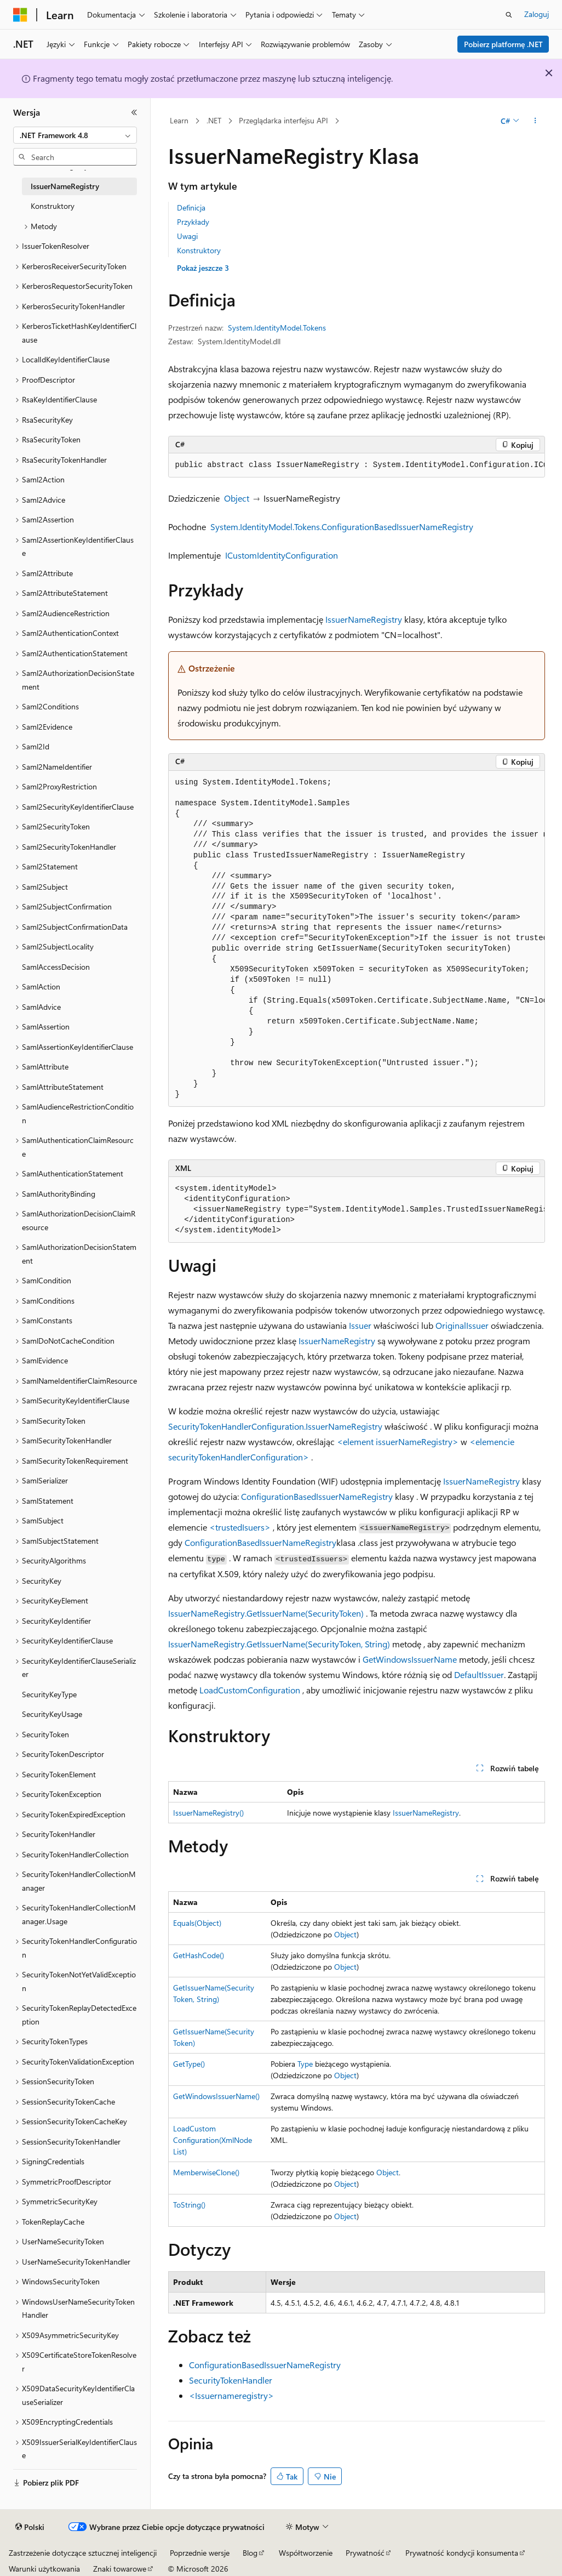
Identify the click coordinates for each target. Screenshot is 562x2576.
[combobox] (75, 135)
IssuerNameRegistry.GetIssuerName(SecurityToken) (266, 1613)
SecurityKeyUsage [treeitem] (52, 1714)
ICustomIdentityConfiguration (281, 555)
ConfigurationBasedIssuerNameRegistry (317, 1496)
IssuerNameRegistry (363, 619)
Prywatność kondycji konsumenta (461, 2552)
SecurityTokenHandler (230, 2380)
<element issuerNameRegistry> (397, 1441)
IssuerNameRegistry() (208, 1812)
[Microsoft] (20, 15)
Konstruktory (199, 250)
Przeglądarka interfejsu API (283, 120)
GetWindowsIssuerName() (216, 2096)
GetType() (189, 2063)
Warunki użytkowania (44, 2568)
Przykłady (193, 222)
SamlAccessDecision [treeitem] (56, 967)
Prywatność (365, 2552)
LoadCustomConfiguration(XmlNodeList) (212, 2140)
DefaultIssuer (479, 1674)
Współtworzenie (305, 2552)
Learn (179, 120)
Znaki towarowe (119, 2568)
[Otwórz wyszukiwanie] (509, 15)
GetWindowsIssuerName (410, 1659)
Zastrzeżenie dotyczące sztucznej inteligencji (83, 2552)
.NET (214, 120)
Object (236, 498)
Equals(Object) (197, 1923)
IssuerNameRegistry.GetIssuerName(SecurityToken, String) (279, 1644)
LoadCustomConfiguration (249, 1690)
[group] (356, 465)
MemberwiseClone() (206, 2172)
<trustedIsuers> (240, 1527)
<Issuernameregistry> (231, 2395)
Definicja (191, 207)
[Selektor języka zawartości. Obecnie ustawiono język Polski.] (30, 2527)
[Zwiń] (134, 112)
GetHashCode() (198, 1955)
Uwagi (187, 236)
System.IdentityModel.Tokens (277, 327)
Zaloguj (536, 14)
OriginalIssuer (462, 1325)
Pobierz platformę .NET (503, 44)
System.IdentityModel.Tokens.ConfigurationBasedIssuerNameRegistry (341, 526)
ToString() (189, 2204)
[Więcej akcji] (534, 121)
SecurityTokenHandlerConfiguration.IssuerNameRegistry (275, 1426)
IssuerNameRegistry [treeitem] (65, 186)
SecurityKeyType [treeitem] (49, 1694)
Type (305, 2063)
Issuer (360, 1325)
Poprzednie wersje (200, 2552)
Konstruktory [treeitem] (52, 206)
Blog (250, 2552)
